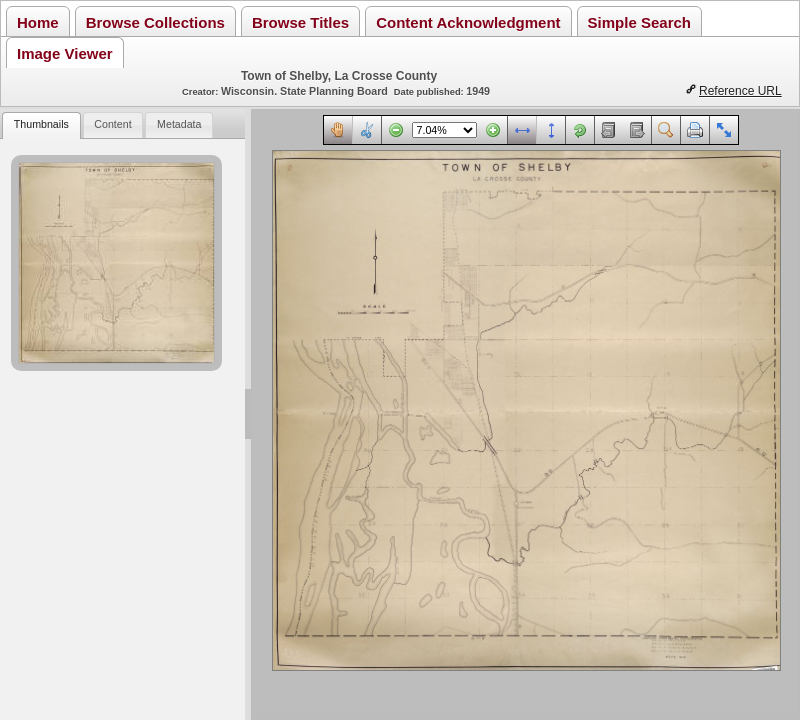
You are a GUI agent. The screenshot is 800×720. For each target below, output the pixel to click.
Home (38, 22)
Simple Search (639, 22)
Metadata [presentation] (179, 124)
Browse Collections (155, 22)
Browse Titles (300, 22)
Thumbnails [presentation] (41, 124)
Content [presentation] (112, 124)
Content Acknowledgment (468, 22)
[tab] (41, 125)
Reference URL (740, 91)
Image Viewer (65, 53)
